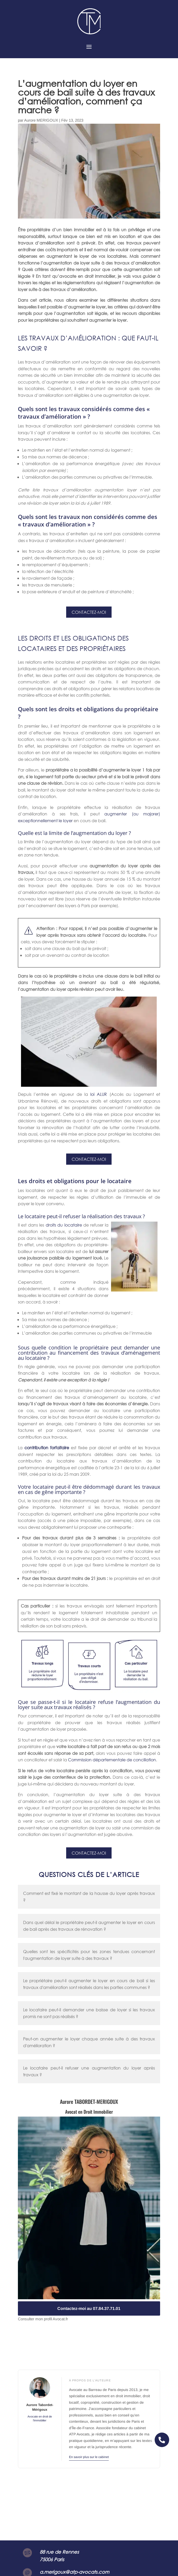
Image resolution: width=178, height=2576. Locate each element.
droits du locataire (64, 1225)
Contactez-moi (89, 612)
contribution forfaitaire (46, 1447)
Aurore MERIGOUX (41, 120)
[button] (162, 2440)
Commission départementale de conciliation (112, 1759)
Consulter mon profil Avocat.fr (43, 2319)
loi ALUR (98, 1094)
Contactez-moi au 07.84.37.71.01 (88, 2308)
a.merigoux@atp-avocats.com (74, 2572)
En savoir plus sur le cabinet (89, 2457)
